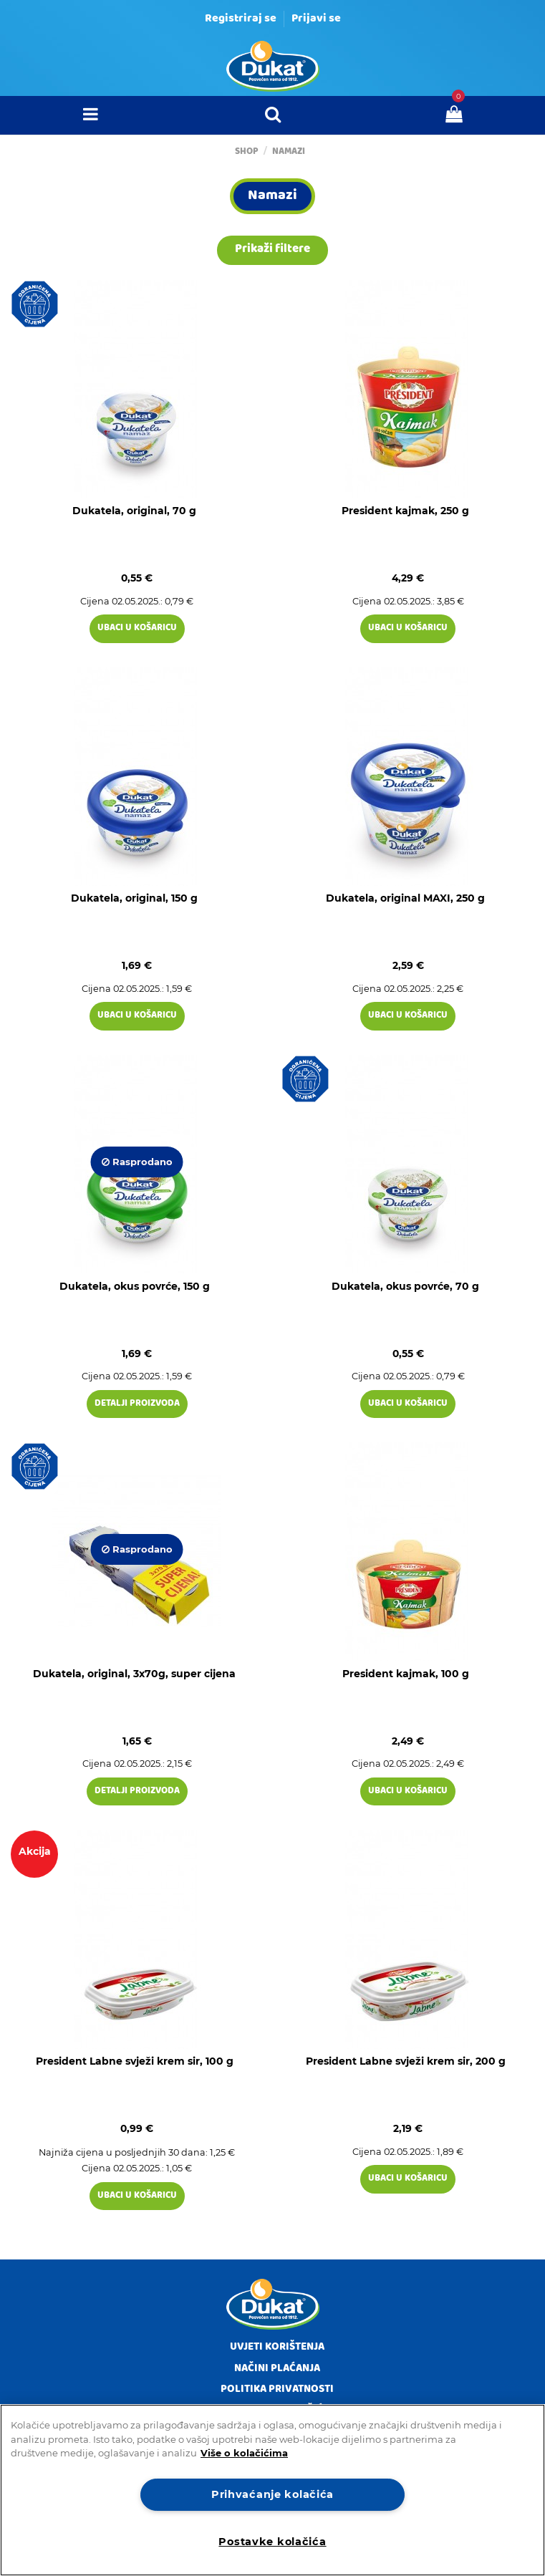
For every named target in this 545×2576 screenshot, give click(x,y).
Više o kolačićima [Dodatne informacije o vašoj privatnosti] (244, 2453)
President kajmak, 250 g (405, 510)
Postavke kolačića (272, 2541)
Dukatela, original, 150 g (134, 898)
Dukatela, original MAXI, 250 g (405, 898)
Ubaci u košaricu (137, 628)
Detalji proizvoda (137, 1404)
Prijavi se (316, 19)
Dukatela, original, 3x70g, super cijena (134, 1673)
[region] (272, 2490)
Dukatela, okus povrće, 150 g (134, 1286)
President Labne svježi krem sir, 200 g (406, 2061)
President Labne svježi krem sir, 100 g (134, 2061)
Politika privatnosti (277, 2390)
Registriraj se (240, 19)
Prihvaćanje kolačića (272, 2494)
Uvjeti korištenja (277, 2347)
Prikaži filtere (272, 249)
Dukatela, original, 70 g (134, 510)
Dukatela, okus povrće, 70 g (405, 1286)
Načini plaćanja (277, 2369)
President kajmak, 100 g (405, 1673)
